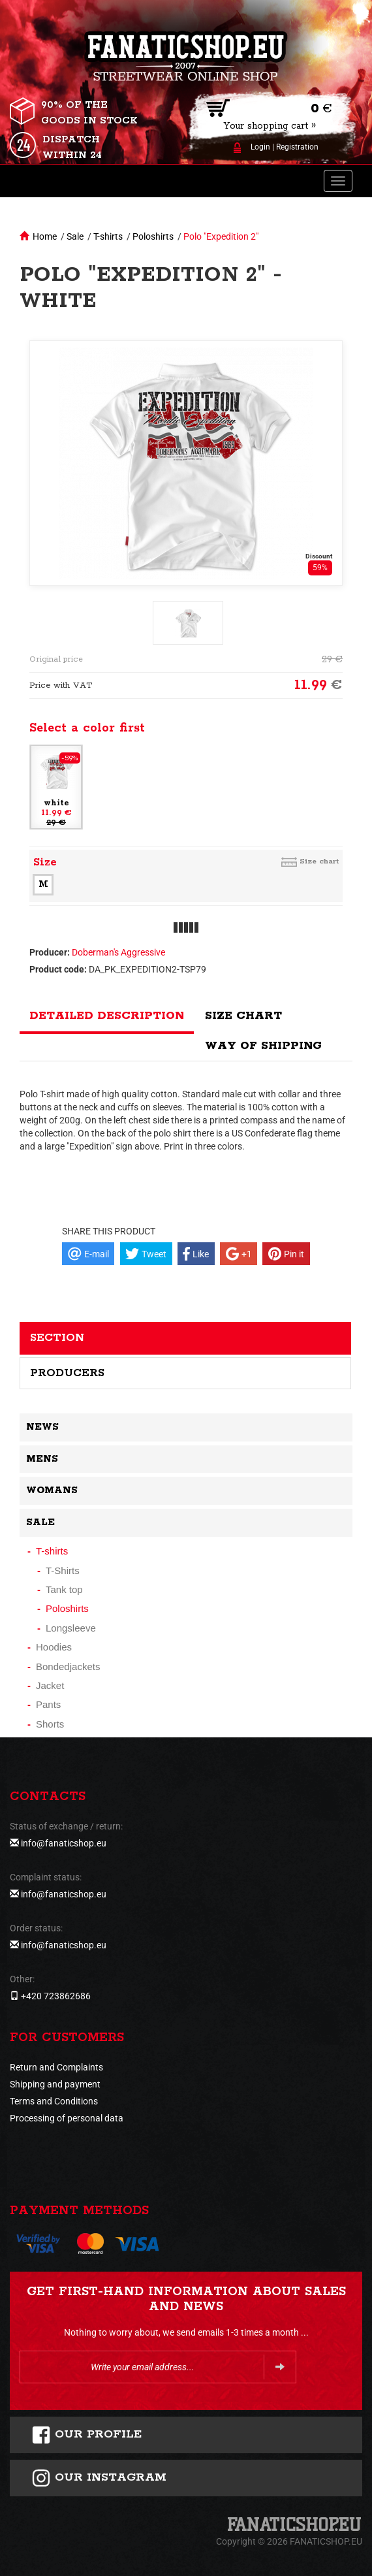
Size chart (319, 861)
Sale (75, 236)
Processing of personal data (66, 2118)
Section (57, 1337)
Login (260, 147)
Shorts (50, 1724)
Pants (48, 1704)
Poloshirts (153, 236)
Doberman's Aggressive (118, 952)
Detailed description (106, 1015)
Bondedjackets (68, 1666)
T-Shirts (63, 1570)
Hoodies (54, 1646)
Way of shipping (263, 1045)
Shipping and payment (55, 2084)
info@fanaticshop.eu (63, 1843)
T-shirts (108, 236)
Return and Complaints (56, 2067)
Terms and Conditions (54, 2101)
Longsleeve (71, 1628)
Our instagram (98, 2478)
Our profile (86, 2435)
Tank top (64, 1589)
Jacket (50, 1685)
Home (45, 236)
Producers (67, 1373)
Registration (297, 147)
